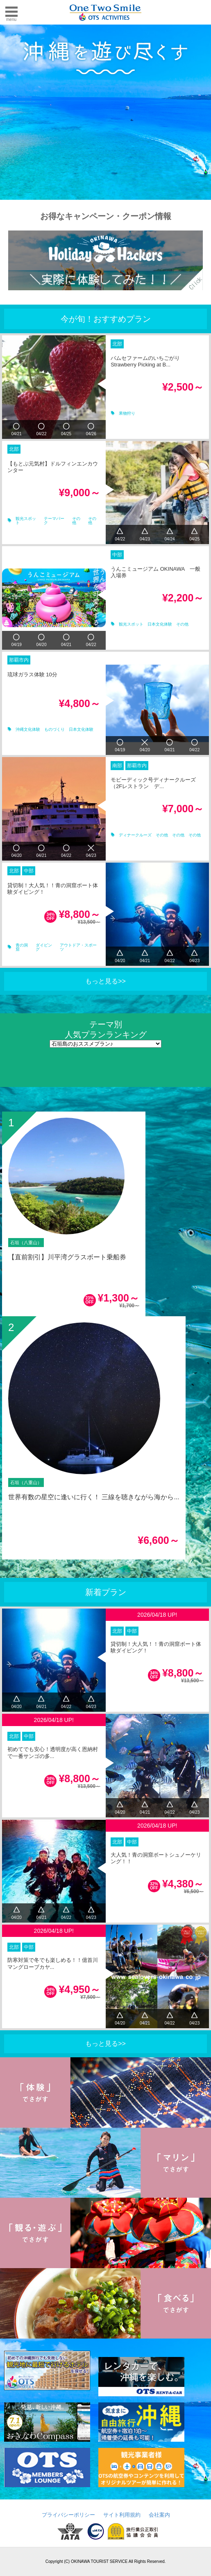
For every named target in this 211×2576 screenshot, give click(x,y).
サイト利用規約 (122, 2515)
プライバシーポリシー (68, 2515)
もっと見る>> (105, 981)
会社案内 (159, 2515)
